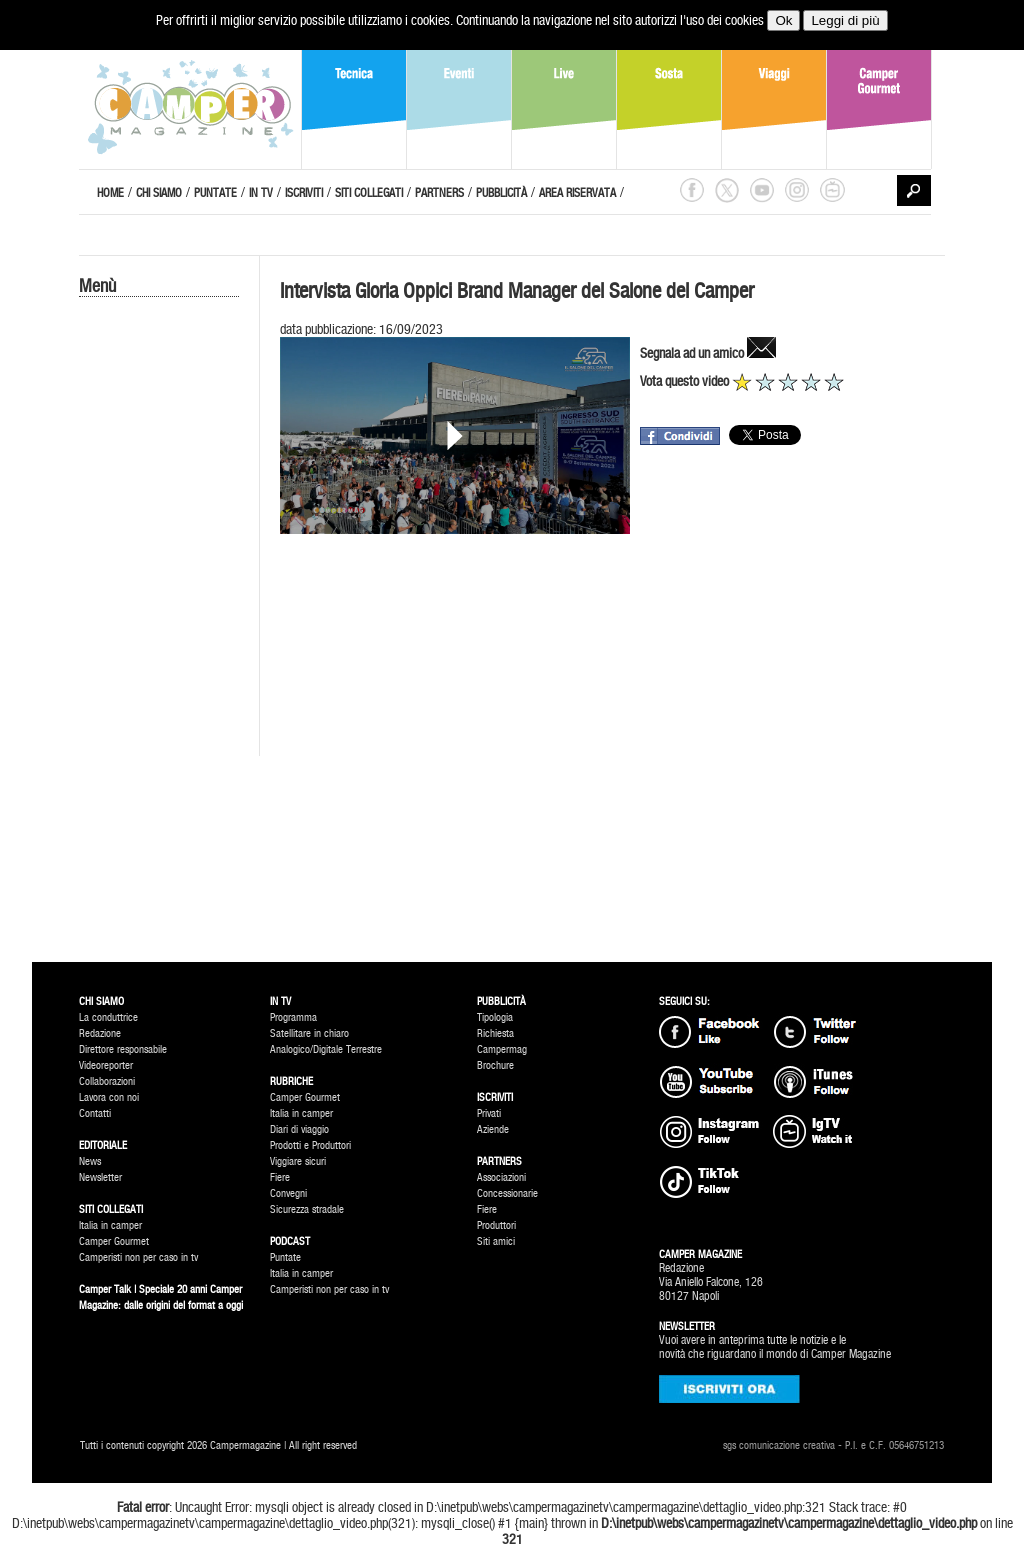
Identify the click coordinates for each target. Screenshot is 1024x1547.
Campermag (502, 1049)
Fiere (280, 1177)
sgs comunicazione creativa (779, 1445)
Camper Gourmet (114, 1241)
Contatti (95, 1113)
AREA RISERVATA (577, 193)
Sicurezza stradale (307, 1209)
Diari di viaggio (299, 1129)
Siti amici (496, 1241)
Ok (783, 20)
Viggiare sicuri (298, 1161)
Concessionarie (507, 1193)
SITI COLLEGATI (369, 193)
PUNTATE (215, 193)
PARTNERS (439, 193)
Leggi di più (845, 20)
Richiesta (495, 1033)
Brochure (495, 1065)
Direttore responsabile (123, 1049)
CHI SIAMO (159, 193)
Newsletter (100, 1177)
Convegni (288, 1193)
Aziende (493, 1129)
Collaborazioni (107, 1081)
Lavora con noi (109, 1097)
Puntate (285, 1257)
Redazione (100, 1033)
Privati (489, 1113)
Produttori (496, 1225)
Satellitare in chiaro (309, 1033)
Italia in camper (110, 1225)
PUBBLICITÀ (501, 193)
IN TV (261, 193)
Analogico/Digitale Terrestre (326, 1049)
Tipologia (495, 1017)
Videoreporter (106, 1065)
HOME (110, 193)
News (90, 1161)
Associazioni (501, 1177)
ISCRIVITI (304, 193)
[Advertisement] (159, 637)
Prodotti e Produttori (310, 1145)
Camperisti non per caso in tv (138, 1257)
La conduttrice (108, 1017)
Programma (293, 1017)
